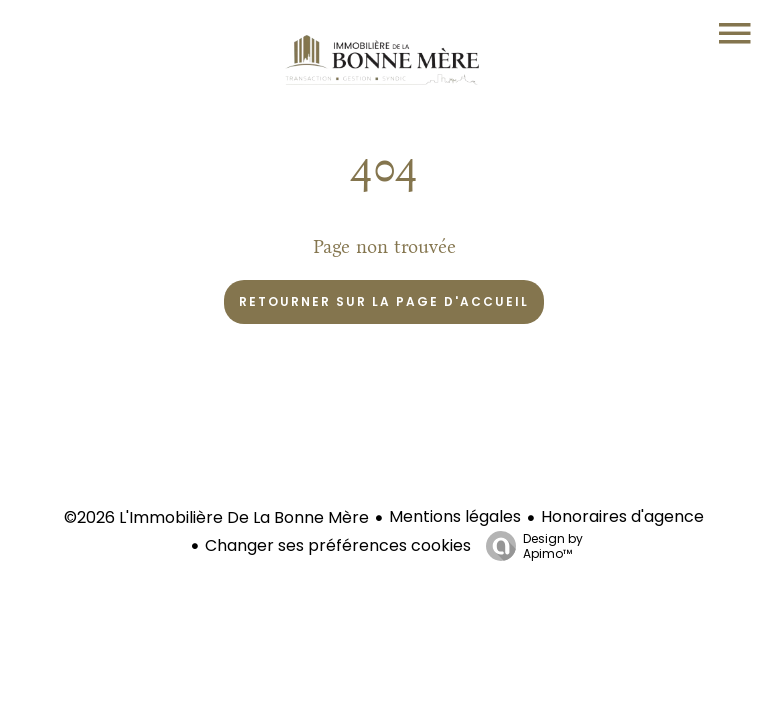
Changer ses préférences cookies (338, 545)
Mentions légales (455, 516)
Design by (529, 545)
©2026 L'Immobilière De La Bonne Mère (216, 517)
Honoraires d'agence (622, 516)
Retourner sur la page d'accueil (384, 301)
